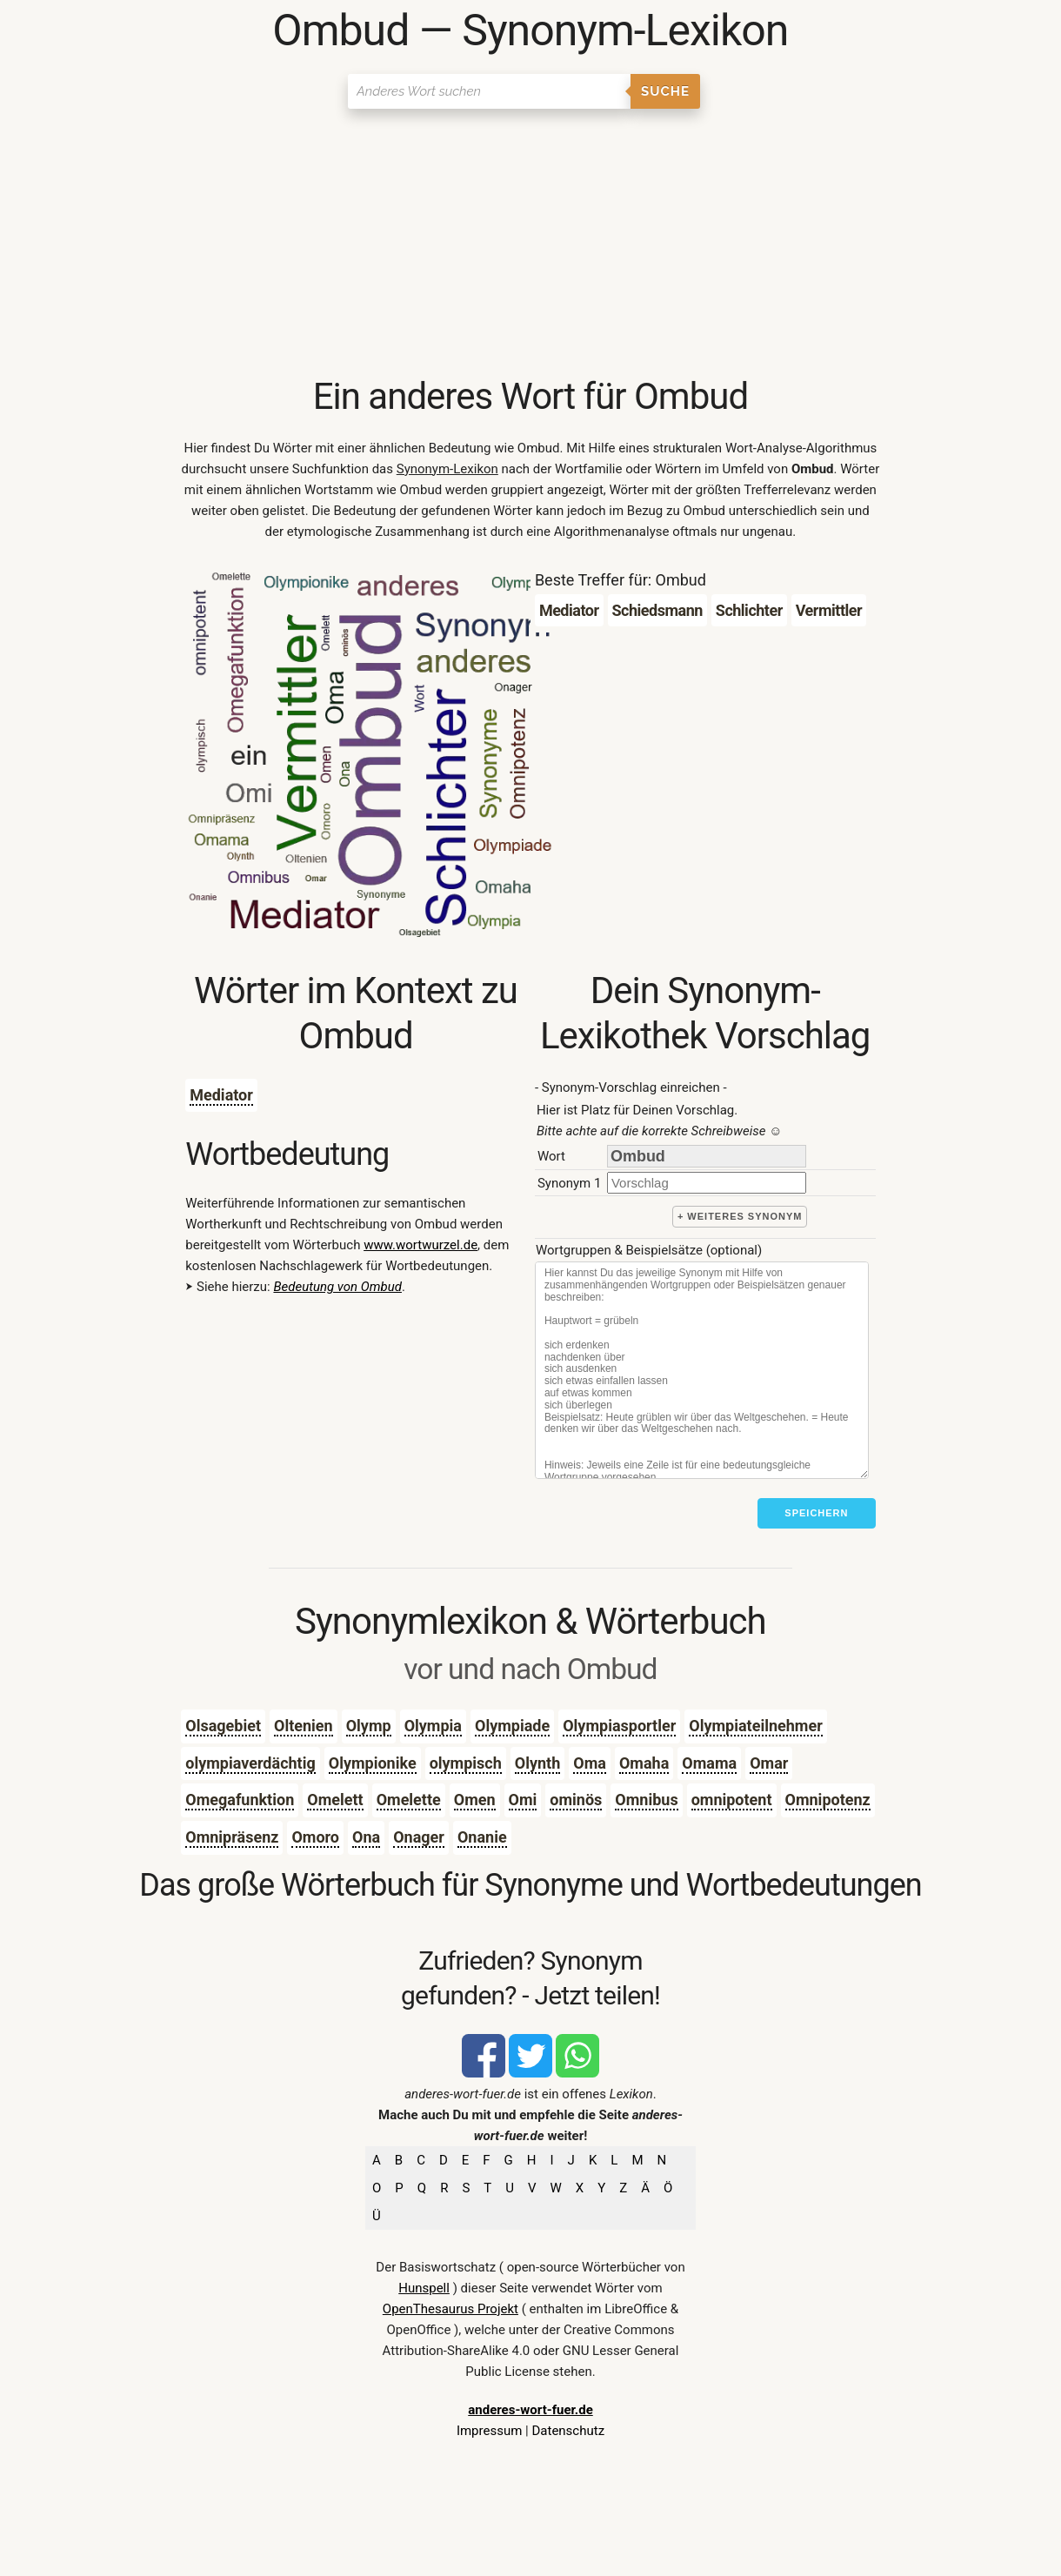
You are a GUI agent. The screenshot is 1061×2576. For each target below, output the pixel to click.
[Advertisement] (530, 243)
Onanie (482, 1837)
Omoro (315, 1837)
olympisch (466, 1763)
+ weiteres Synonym (740, 1216)
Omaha (644, 1763)
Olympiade (512, 1725)
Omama (709, 1763)
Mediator (221, 1095)
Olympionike (373, 1763)
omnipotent (731, 1799)
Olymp (368, 1725)
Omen (475, 1799)
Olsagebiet (223, 1725)
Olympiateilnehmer (755, 1725)
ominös (576, 1799)
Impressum (489, 2431)
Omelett (335, 1799)
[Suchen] (489, 91)
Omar (769, 1763)
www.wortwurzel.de (420, 1245)
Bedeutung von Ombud (337, 1287)
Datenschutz (567, 2431)
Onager (418, 1837)
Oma (589, 1763)
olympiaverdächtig (250, 1763)
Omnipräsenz (231, 1837)
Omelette (409, 1799)
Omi (523, 1799)
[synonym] (706, 1183)
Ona (366, 1837)
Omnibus (646, 1799)
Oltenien (303, 1725)
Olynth (538, 1763)
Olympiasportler (619, 1725)
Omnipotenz (828, 1799)
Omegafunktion (239, 1799)
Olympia (433, 1725)
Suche (665, 91)
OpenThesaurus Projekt (450, 2309)
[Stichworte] (702, 1370)
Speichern (816, 1513)
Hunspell (424, 2288)
